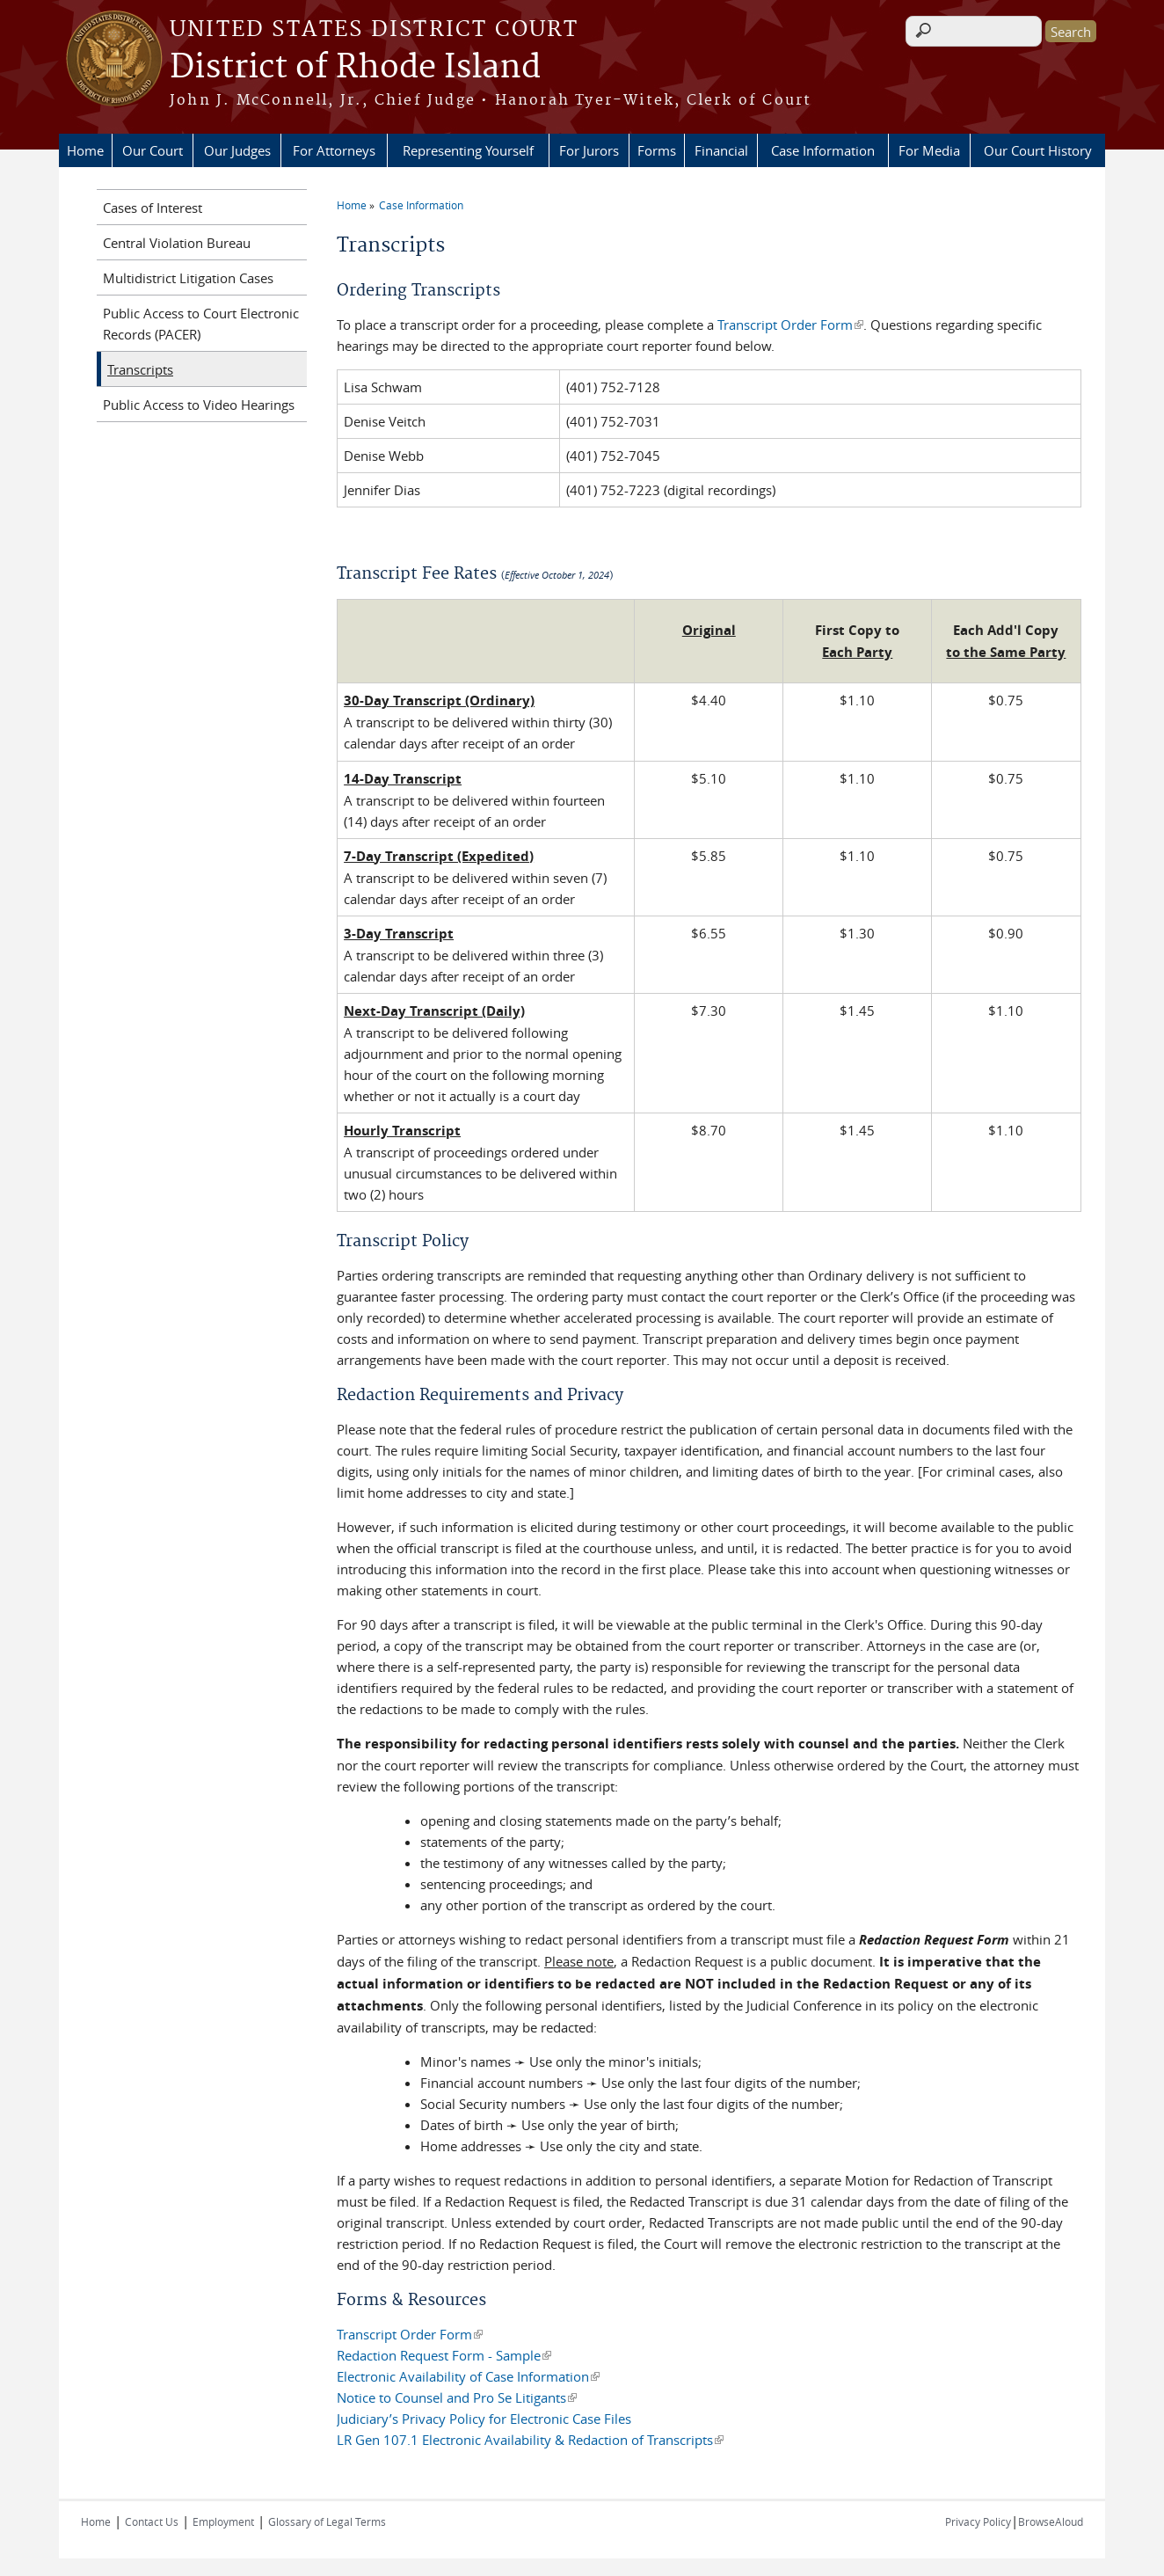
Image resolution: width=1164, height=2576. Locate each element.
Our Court (152, 150)
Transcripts (140, 369)
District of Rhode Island (355, 67)
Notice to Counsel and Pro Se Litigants (457, 2397)
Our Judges (237, 150)
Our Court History (1038, 150)
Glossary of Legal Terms (327, 2521)
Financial (721, 150)
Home (85, 150)
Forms (656, 150)
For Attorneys (334, 150)
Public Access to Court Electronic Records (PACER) (201, 323)
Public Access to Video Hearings (199, 404)
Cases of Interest (152, 207)
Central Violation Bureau (177, 243)
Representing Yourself (468, 150)
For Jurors (589, 150)
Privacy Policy (978, 2521)
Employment (223, 2521)
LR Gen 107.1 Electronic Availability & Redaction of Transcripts (530, 2439)
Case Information (823, 150)
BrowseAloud (1050, 2521)
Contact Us (151, 2521)
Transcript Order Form (790, 324)
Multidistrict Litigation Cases (188, 278)
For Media (929, 150)
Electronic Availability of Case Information (468, 2376)
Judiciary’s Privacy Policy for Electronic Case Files (484, 2418)
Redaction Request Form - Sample (444, 2355)
